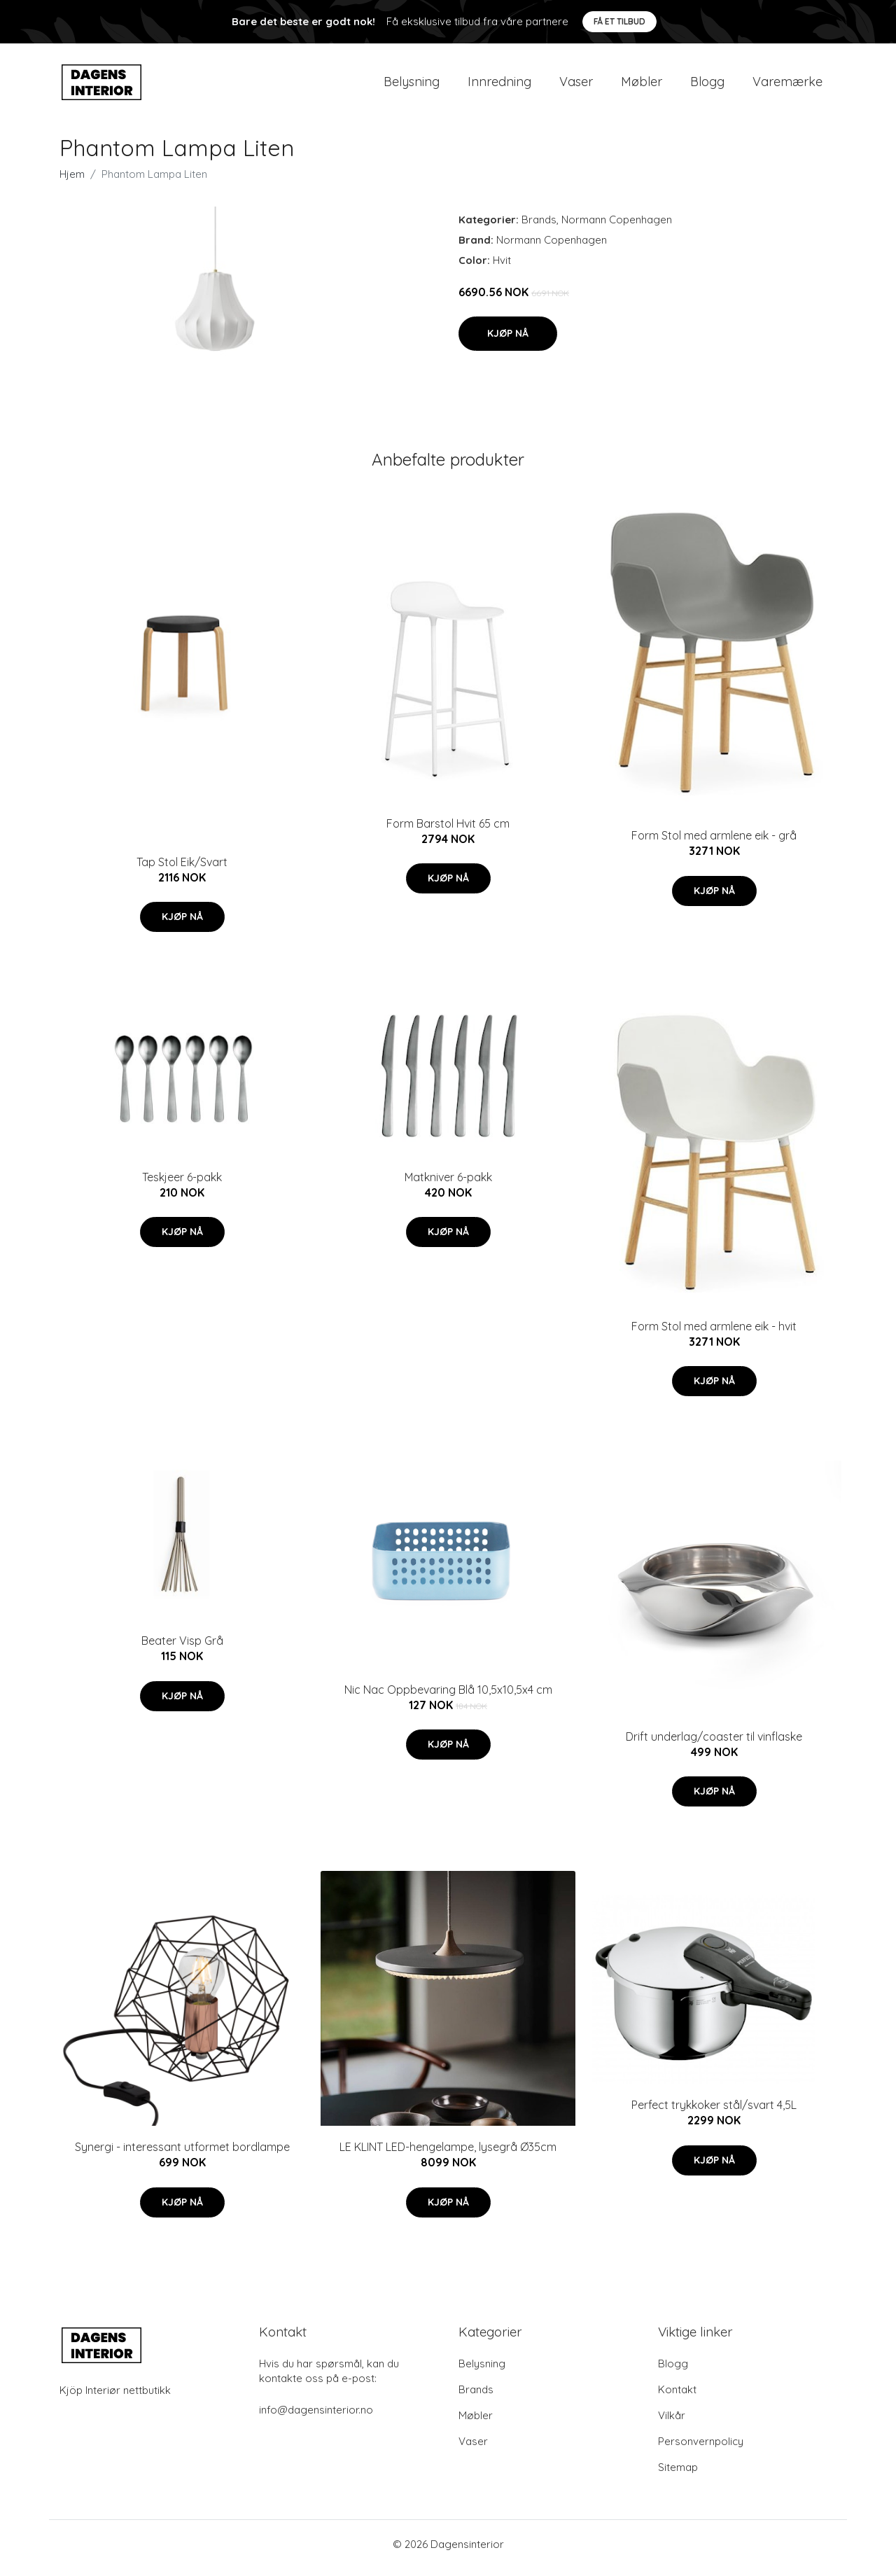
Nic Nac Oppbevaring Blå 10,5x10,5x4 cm (448, 1697)
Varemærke (787, 85)
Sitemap (678, 2474)
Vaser (576, 85)
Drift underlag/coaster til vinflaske (714, 1743)
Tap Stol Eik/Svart (181, 869)
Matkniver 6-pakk (448, 1184)
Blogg (707, 85)
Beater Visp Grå (182, 1648)
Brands (539, 226)
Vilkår (671, 2423)
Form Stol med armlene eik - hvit (714, 1333)
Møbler (641, 85)
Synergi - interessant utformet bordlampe (182, 2154)
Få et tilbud (619, 21)
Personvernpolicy (700, 2449)
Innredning (499, 85)
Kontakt (677, 2397)
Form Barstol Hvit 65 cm (448, 830)
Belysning (412, 85)
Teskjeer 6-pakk (182, 1184)
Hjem (72, 181)
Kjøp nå (507, 340)
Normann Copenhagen (616, 226)
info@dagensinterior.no (316, 2417)
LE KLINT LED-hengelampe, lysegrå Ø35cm (448, 2154)
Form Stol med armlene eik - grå (714, 843)
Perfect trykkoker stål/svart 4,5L (714, 2112)
